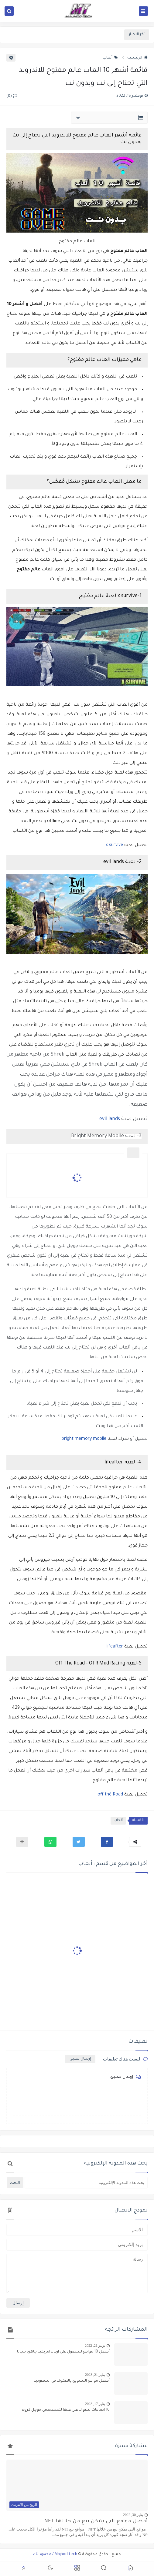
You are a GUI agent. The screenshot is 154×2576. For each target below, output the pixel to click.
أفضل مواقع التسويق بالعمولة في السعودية (72, 2381)
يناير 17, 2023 (95, 2404)
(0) (11, 96)
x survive (113, 845)
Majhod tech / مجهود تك (55, 2554)
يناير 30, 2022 (133, 2515)
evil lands (109, 1119)
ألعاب (110, 58)
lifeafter (115, 1646)
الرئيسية (138, 58)
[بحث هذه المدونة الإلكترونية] (86, 2182)
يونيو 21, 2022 (95, 2345)
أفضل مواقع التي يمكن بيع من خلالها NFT (96, 2521)
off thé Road (110, 1794)
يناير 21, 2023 (95, 2375)
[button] (107, 1842)
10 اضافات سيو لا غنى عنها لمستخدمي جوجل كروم (66, 2410)
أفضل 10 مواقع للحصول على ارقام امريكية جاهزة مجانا (63, 2352)
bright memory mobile (84, 1439)
